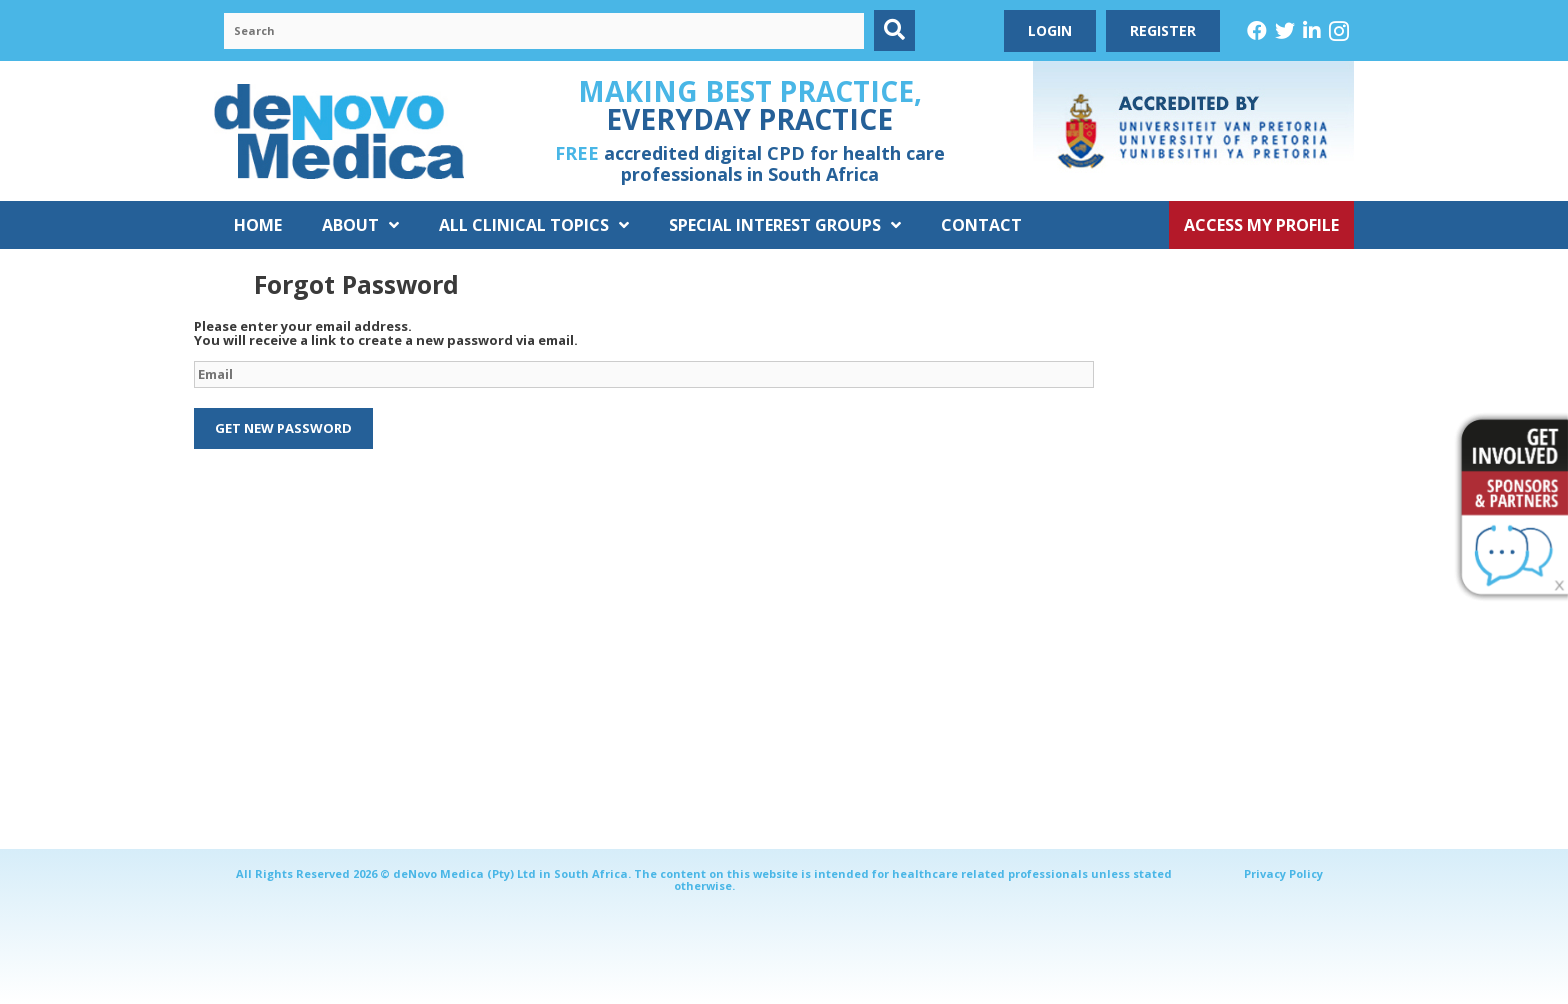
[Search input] (544, 31)
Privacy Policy (1283, 873)
